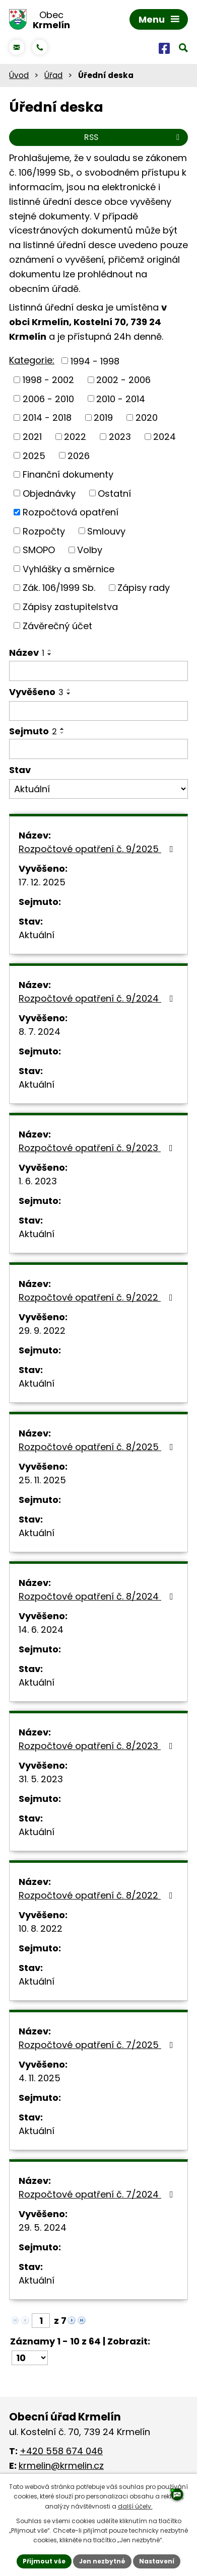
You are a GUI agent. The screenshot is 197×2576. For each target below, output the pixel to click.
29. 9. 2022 (42, 1330)
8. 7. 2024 (39, 1031)
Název (26, 652)
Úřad (53, 75)
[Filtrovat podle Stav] (98, 789)
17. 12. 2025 (42, 882)
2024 (164, 436)
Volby (89, 550)
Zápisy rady (143, 587)
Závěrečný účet (57, 625)
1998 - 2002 (48, 379)
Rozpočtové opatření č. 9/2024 (98, 998)
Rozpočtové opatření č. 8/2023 (98, 1745)
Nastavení (156, 2561)
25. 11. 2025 (42, 1480)
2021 (32, 436)
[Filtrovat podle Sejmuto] (98, 749)
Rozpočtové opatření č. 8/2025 (98, 1447)
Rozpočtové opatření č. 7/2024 (98, 2194)
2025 (34, 455)
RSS (133, 137)
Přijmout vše (44, 2561)
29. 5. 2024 (43, 2227)
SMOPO (39, 550)
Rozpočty (44, 530)
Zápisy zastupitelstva (70, 606)
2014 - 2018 (47, 417)
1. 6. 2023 (38, 1181)
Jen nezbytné (102, 2561)
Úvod (19, 75)
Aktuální (36, 935)
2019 (103, 417)
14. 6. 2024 (41, 1629)
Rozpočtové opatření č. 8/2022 (98, 1895)
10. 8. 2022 (40, 1928)
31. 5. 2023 (41, 1779)
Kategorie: (31, 360)
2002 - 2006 (123, 379)
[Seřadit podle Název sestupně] (49, 654)
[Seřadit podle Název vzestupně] (49, 650)
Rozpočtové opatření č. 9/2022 (98, 1297)
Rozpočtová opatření (70, 512)
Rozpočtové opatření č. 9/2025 (98, 849)
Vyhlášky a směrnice (68, 568)
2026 (79, 455)
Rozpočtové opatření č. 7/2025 (98, 2044)
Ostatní (114, 493)
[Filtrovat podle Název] (98, 671)
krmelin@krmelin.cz (61, 2465)
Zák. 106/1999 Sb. (59, 587)
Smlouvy (106, 530)
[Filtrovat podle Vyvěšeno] (98, 711)
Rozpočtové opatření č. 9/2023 (98, 1148)
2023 (120, 436)
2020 (147, 417)
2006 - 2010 (48, 398)
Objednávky (49, 493)
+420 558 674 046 (61, 2451)
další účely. (135, 2506)
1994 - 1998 (95, 360)
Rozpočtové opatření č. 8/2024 (98, 1596)
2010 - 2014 (120, 398)
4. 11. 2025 (39, 2078)
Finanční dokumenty (68, 474)
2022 (75, 436)
